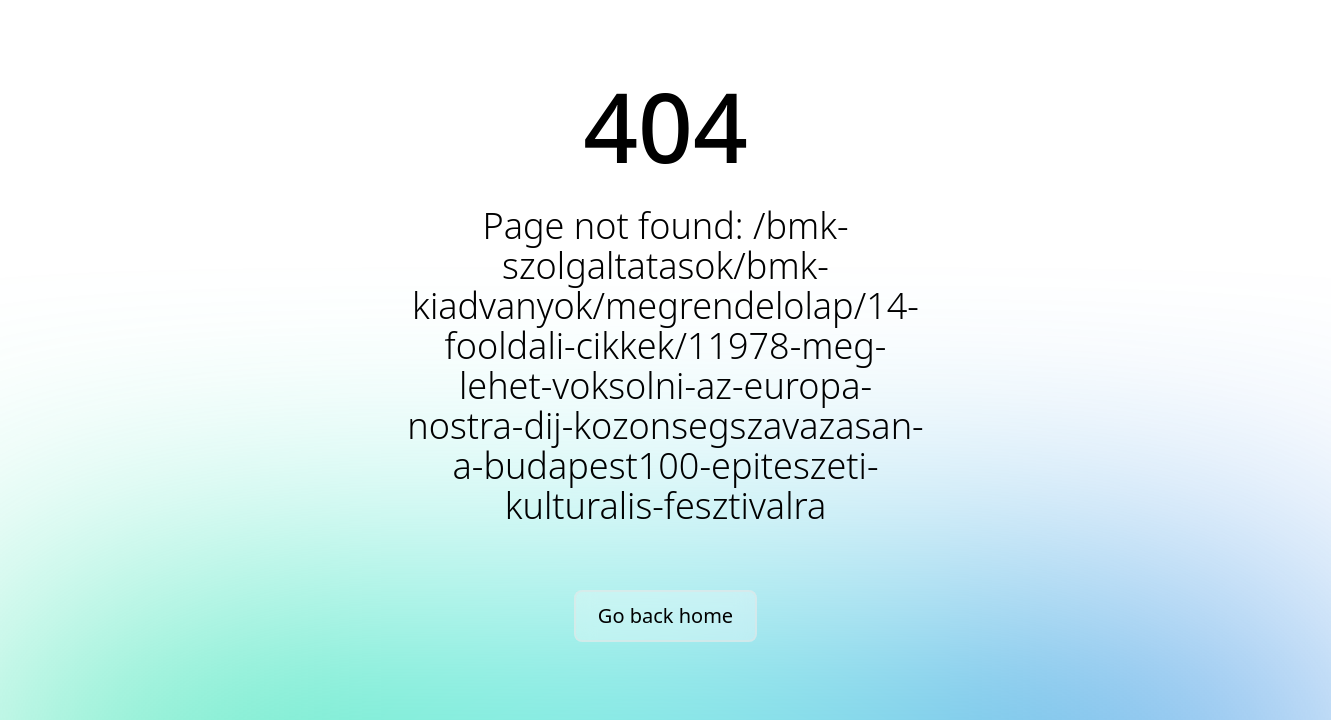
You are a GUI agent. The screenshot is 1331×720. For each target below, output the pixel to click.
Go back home (665, 615)
